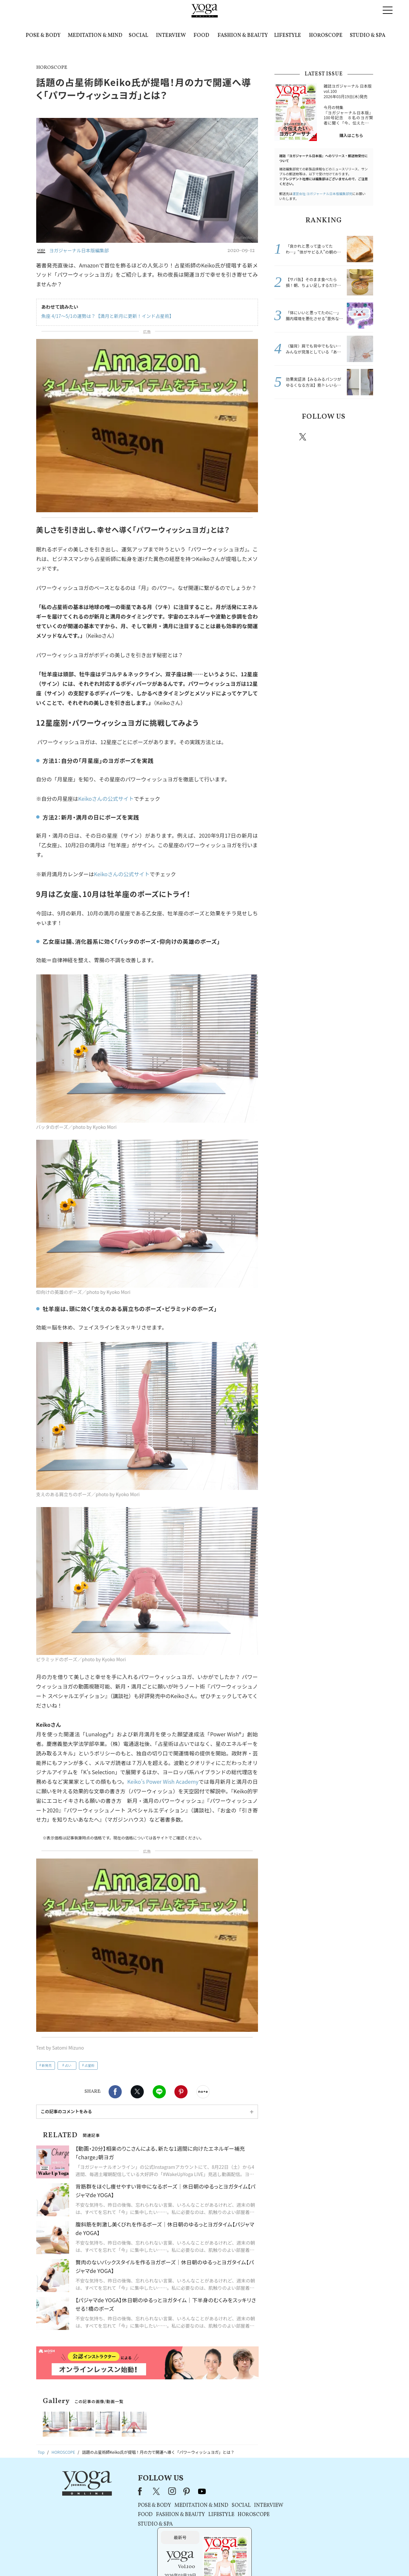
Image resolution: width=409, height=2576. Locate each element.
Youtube (361, 437)
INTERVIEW (171, 35)
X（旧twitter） (137, 2091)
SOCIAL (138, 35)
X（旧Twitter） (139, 2491)
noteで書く (203, 2091)
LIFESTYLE (287, 35)
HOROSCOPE (326, 35)
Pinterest (181, 2091)
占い (68, 2065)
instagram (323, 436)
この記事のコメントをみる (66, 2111)
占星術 (89, 2065)
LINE (159, 2091)
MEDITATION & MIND (95, 35)
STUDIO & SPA (367, 35)
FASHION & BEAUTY (242, 35)
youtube (184, 2491)
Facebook (115, 2091)
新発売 (47, 2065)
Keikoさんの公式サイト (106, 798)
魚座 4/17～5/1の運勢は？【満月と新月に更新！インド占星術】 (107, 316)
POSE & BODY (43, 35)
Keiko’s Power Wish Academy (162, 1781)
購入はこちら (351, 135)
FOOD (201, 35)
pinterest (342, 437)
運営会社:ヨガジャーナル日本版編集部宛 (322, 193)
